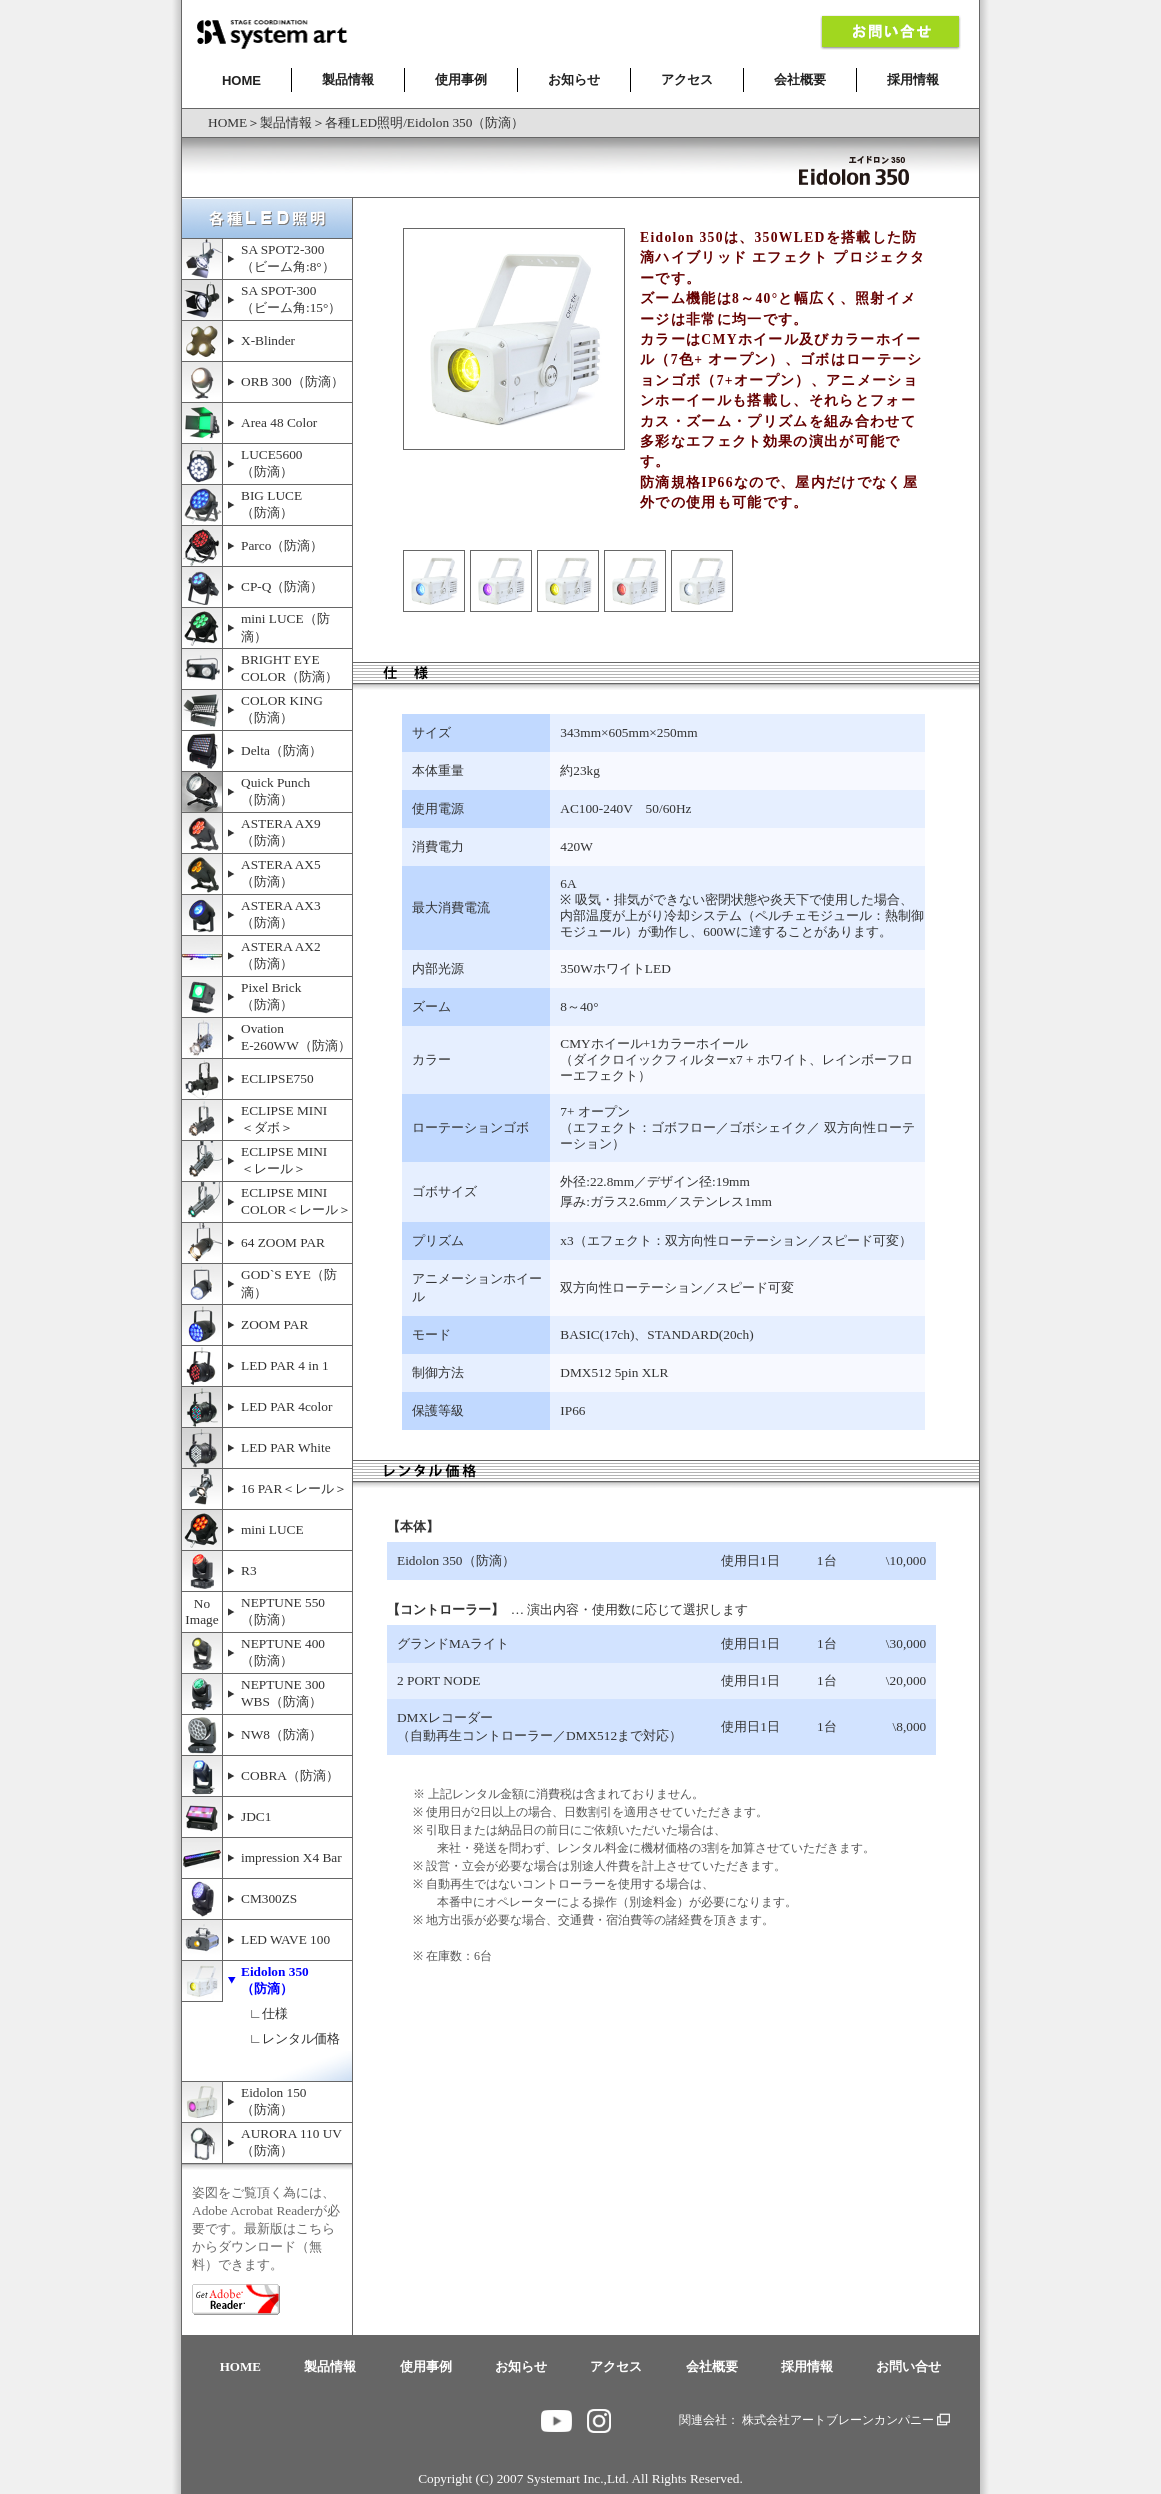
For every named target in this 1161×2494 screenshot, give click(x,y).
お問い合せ (908, 2366)
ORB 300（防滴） (292, 381)
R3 (249, 1570)
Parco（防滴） (282, 545)
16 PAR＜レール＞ (294, 1488)
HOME (241, 80)
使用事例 (461, 79)
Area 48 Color (279, 422)
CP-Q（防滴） (282, 586)
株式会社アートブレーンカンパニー (846, 2420)
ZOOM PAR (274, 1324)
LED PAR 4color (286, 1406)
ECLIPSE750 (277, 1078)
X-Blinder (268, 340)
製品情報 (348, 79)
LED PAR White (286, 1447)
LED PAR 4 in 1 (285, 1365)
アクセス (687, 79)
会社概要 (800, 79)
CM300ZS (269, 1898)
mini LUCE (272, 1529)
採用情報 (913, 79)
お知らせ (574, 79)
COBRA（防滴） (290, 1775)
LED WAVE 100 (285, 1939)
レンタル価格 (301, 2038)
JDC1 (256, 1816)
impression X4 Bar (291, 1857)
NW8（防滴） (281, 1734)
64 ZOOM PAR (283, 1242)
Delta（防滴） (281, 750)
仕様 (275, 2013)
